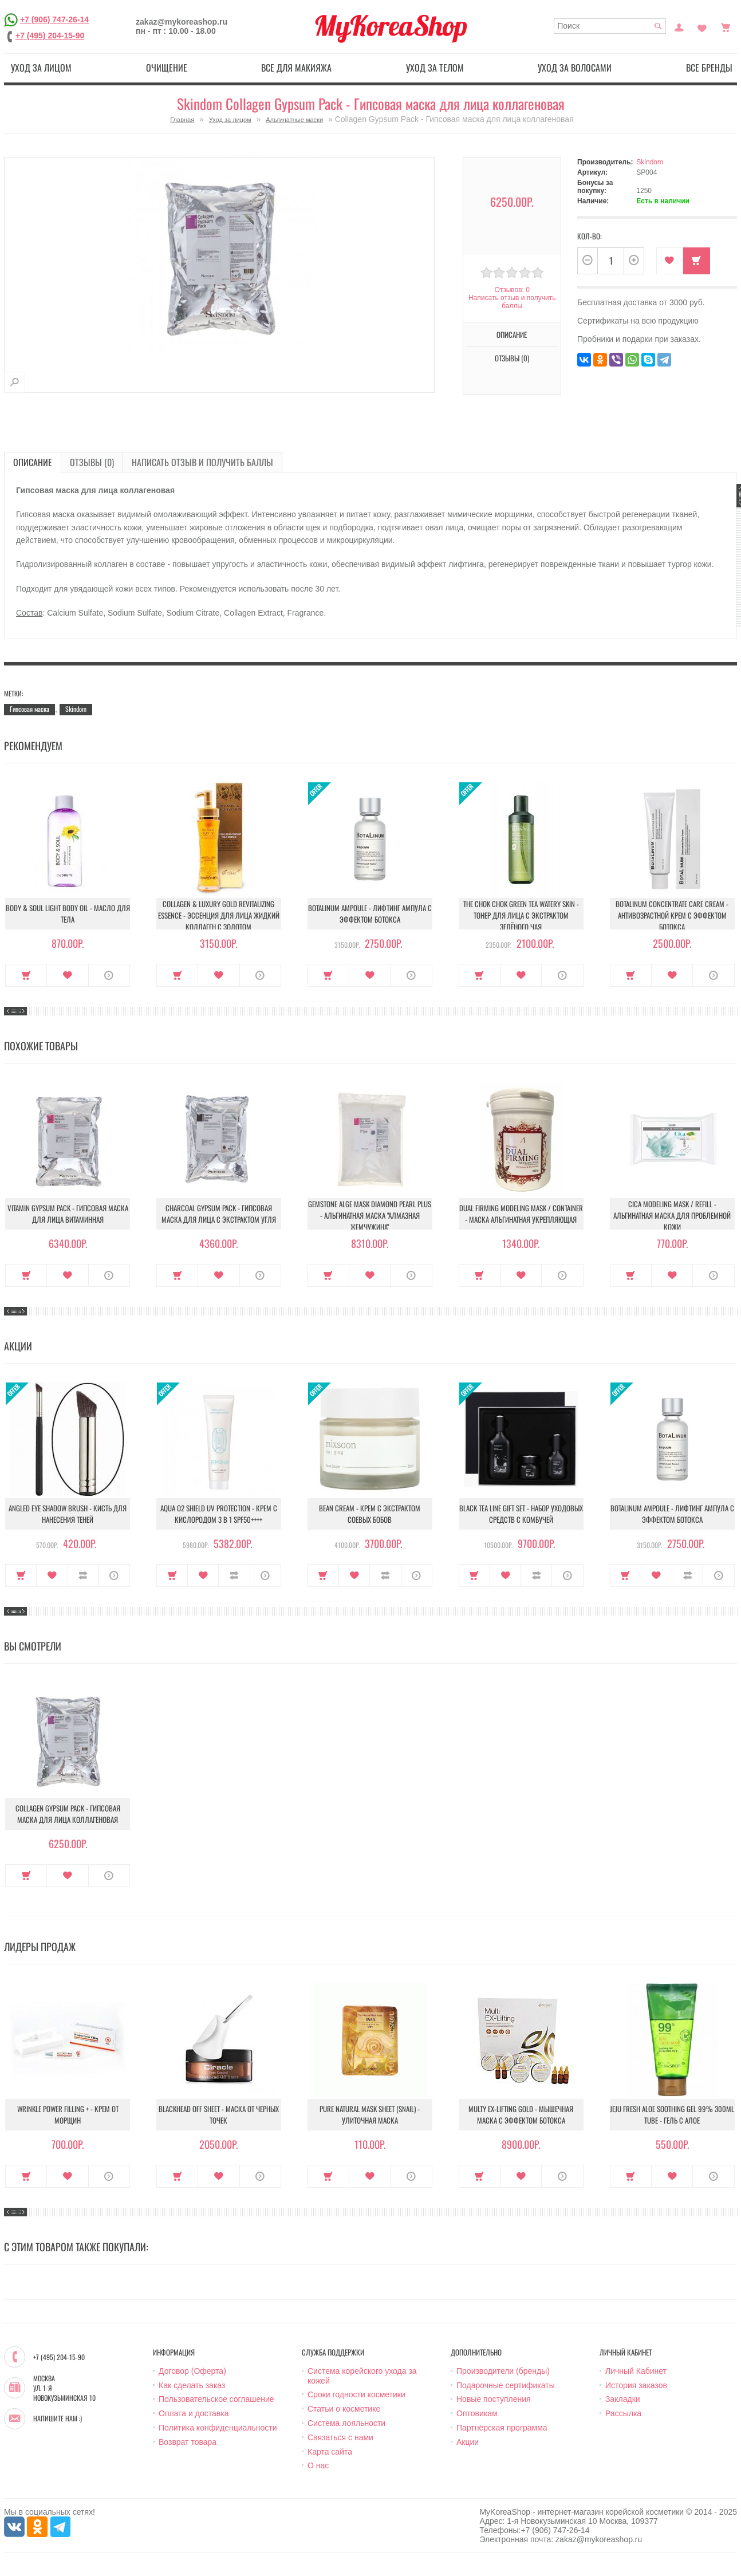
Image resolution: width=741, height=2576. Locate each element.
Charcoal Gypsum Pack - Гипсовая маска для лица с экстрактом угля (218, 1213)
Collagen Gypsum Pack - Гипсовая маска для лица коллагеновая (67, 1813)
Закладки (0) (702, 26)
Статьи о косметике (344, 2408)
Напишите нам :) (57, 2418)
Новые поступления (493, 2399)
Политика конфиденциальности (218, 2427)
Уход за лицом (41, 67)
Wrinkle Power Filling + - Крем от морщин (68, 2114)
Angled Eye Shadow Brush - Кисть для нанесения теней (68, 1513)
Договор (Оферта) (192, 2371)
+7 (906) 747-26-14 (54, 19)
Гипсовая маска (29, 709)
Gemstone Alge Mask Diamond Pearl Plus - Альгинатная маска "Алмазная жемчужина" (369, 1215)
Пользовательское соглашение (216, 2399)
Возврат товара (187, 2442)
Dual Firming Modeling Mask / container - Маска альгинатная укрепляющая (521, 1213)
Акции (467, 2442)
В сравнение (83, 1575)
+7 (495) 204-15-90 (49, 35)
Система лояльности (346, 2423)
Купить (696, 260)
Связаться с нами (340, 2437)
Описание (511, 334)
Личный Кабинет (636, 2371)
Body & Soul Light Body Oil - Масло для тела (68, 913)
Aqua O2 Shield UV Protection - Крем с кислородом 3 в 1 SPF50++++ (218, 1513)
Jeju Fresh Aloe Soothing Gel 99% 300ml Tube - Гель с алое (672, 2114)
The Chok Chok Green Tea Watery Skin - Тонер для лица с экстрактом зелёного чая (521, 915)
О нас (318, 2465)
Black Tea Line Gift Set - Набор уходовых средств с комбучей (521, 1513)
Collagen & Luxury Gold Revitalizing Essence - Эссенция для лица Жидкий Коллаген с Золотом (218, 915)
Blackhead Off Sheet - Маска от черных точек (219, 2114)
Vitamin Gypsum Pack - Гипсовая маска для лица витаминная (67, 1213)
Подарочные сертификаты (505, 2385)
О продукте (109, 975)
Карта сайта (330, 2451)
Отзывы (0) (512, 358)
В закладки (669, 260)
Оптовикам (477, 2413)
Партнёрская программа (501, 2427)
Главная (182, 119)
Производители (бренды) (503, 2371)
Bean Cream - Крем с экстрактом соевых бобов (369, 1513)
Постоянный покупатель (679, 26)
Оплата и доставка (193, 2413)
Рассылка (623, 2413)
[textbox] (610, 26)
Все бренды (709, 67)
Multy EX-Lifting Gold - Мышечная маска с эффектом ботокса (520, 2114)
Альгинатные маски (294, 119)
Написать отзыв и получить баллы (511, 302)
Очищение (166, 67)
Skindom (649, 162)
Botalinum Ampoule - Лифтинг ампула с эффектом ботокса (370, 913)
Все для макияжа (296, 67)
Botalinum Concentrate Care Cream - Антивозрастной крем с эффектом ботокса (672, 915)
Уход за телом (435, 67)
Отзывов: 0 (512, 290)
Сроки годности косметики (356, 2394)
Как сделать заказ (192, 2385)
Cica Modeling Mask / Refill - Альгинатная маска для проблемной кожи (672, 1215)
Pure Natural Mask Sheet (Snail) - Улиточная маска (370, 2114)
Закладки (622, 2399)
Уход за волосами (575, 67)
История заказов (636, 2385)
